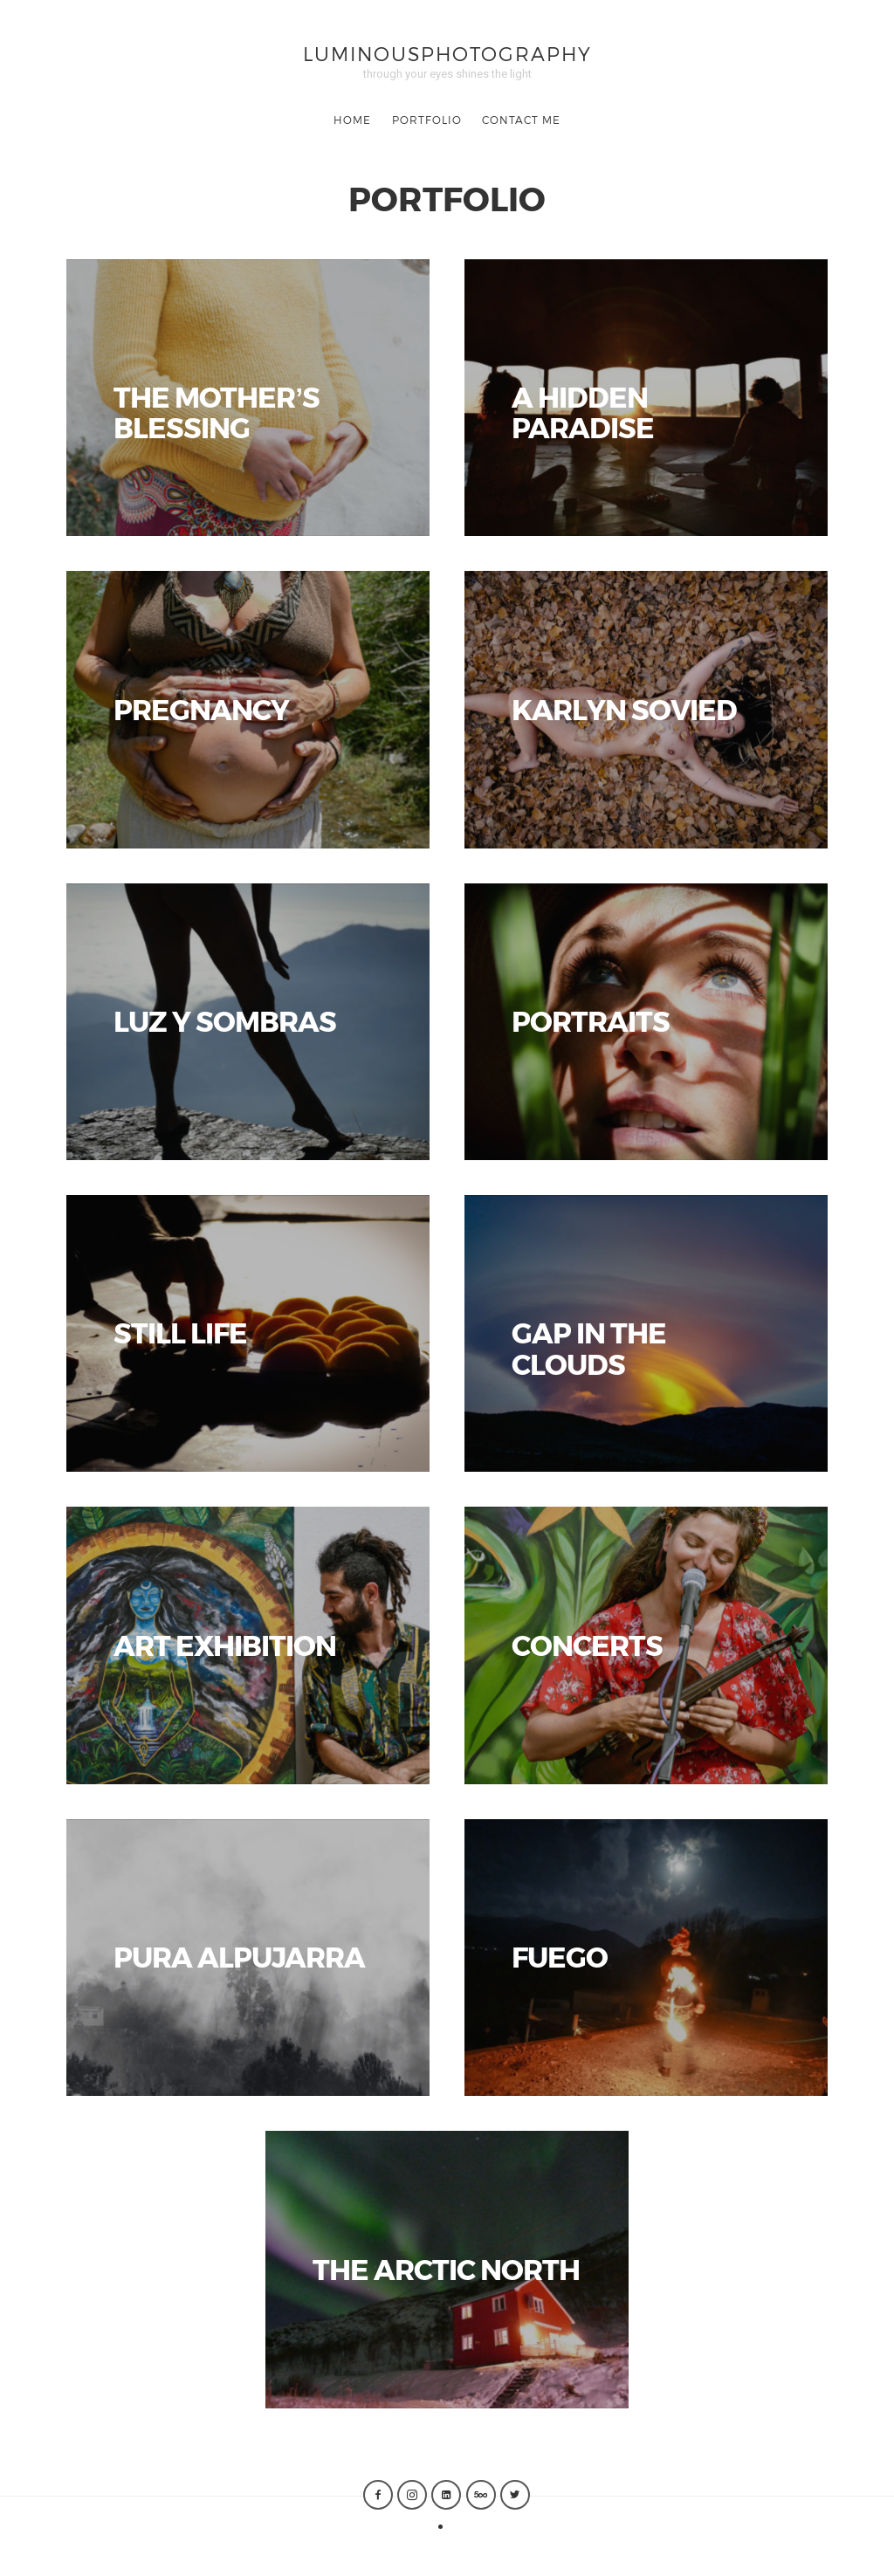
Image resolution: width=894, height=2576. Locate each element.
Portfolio (427, 119)
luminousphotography (447, 53)
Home (352, 119)
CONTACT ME (521, 119)
